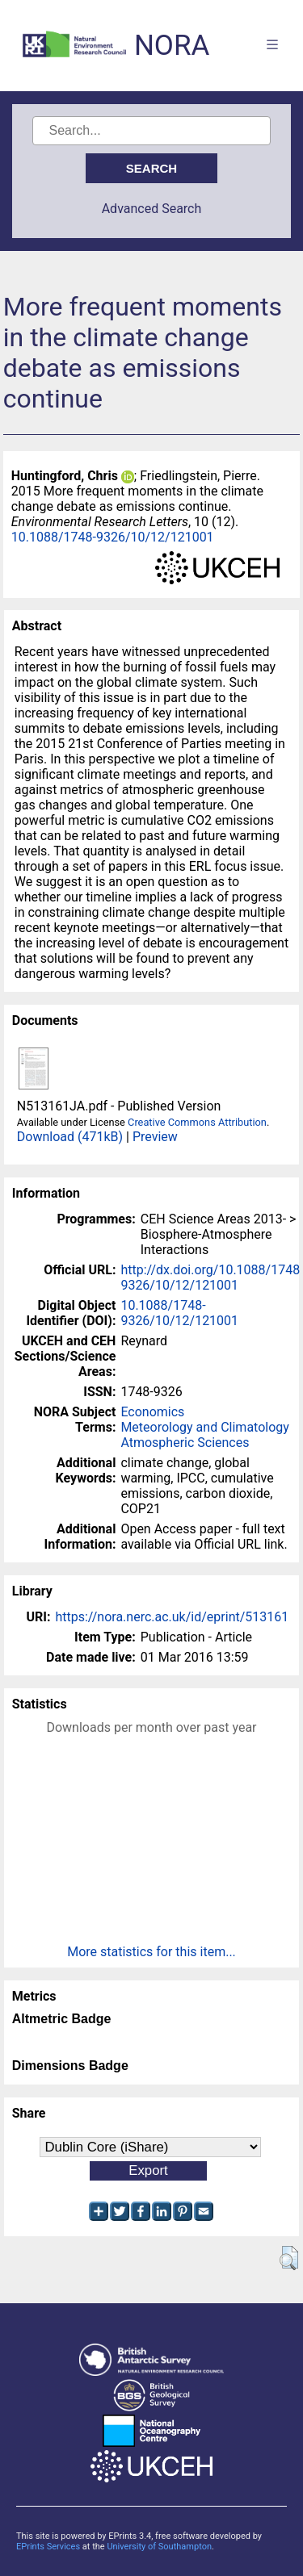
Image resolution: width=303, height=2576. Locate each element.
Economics (152, 1412)
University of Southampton (159, 2546)
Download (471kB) (70, 1136)
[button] (289, 2258)
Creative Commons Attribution (197, 1122)
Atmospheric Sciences (184, 1442)
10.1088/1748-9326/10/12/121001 (112, 537)
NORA (171, 45)
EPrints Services (48, 2546)
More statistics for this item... (151, 1951)
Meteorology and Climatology (204, 1427)
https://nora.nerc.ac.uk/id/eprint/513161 (171, 1617)
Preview (155, 1136)
